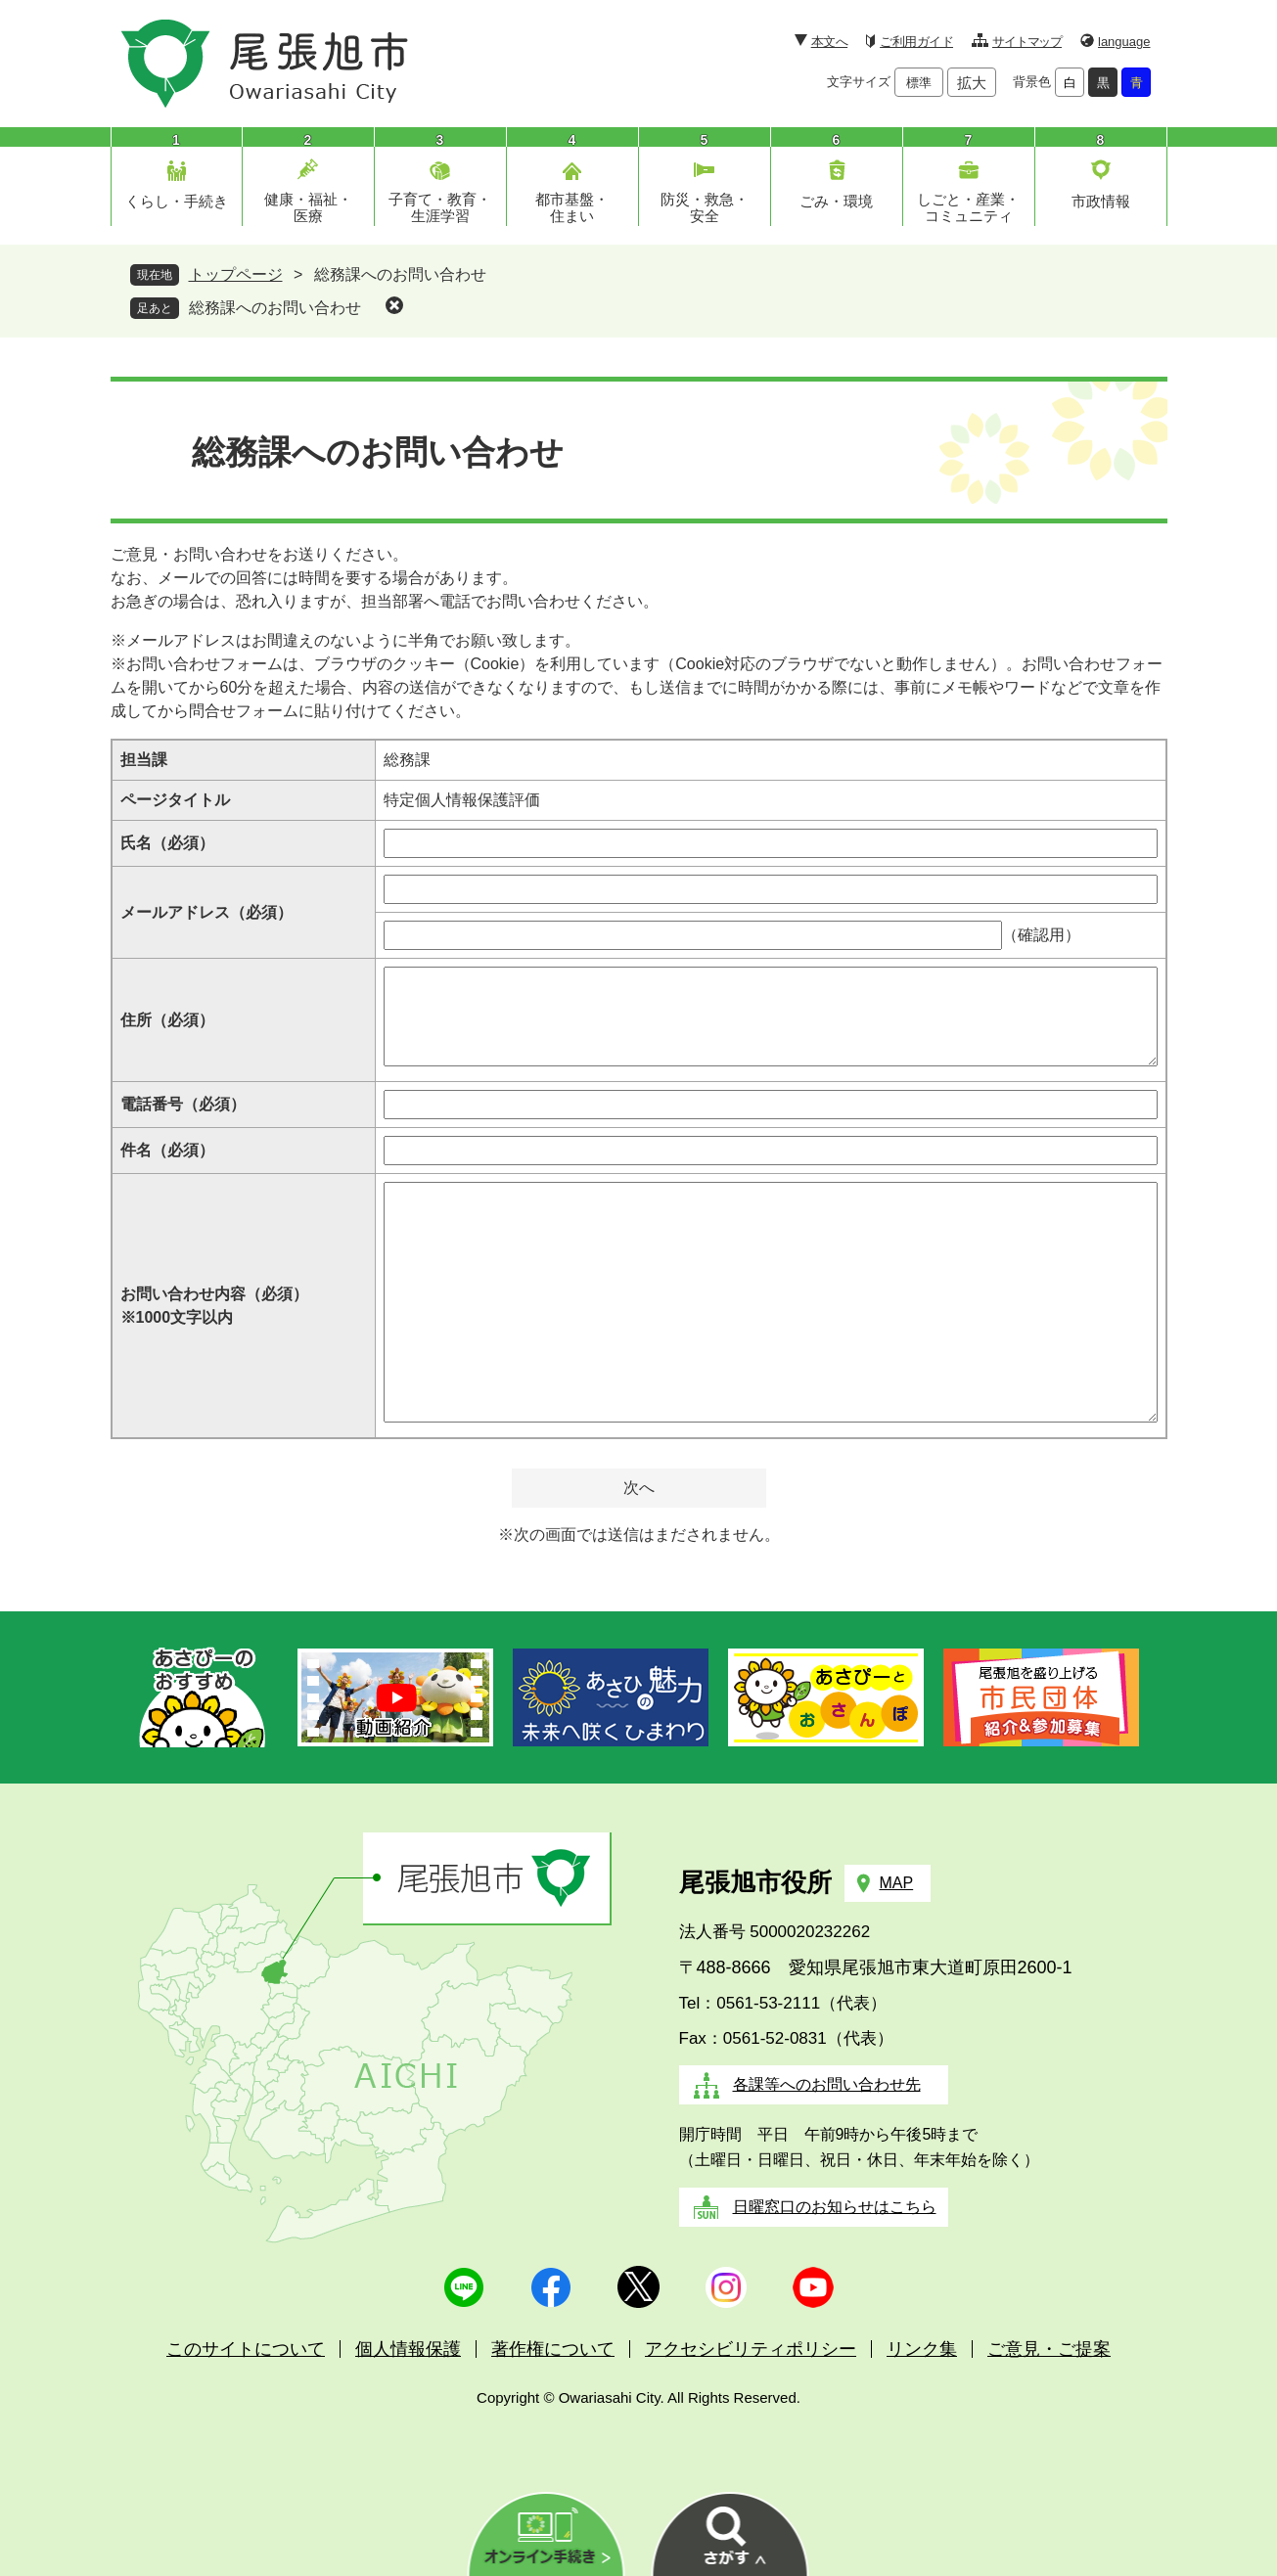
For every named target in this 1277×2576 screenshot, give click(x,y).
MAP (897, 1883)
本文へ (829, 41)
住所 (167, 1020)
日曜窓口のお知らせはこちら (834, 2206)
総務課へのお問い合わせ (275, 307)
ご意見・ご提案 (1049, 2349)
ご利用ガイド (916, 41)
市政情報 (1101, 201)
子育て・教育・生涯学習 (439, 207)
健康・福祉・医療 (308, 207)
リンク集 (922, 2349)
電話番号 (183, 1104)
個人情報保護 (408, 2349)
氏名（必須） (167, 843)
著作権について (553, 2349)
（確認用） (1041, 934)
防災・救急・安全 (705, 207)
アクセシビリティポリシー (750, 2349)
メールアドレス (206, 912)
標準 (919, 82)
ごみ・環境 (836, 201)
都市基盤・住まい (572, 207)
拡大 (971, 82)
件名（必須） (167, 1150)
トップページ (236, 274)
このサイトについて (245, 2349)
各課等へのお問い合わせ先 (827, 2084)
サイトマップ (1027, 41)
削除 (394, 305)
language (1124, 41)
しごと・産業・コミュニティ (968, 207)
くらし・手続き (176, 201)
